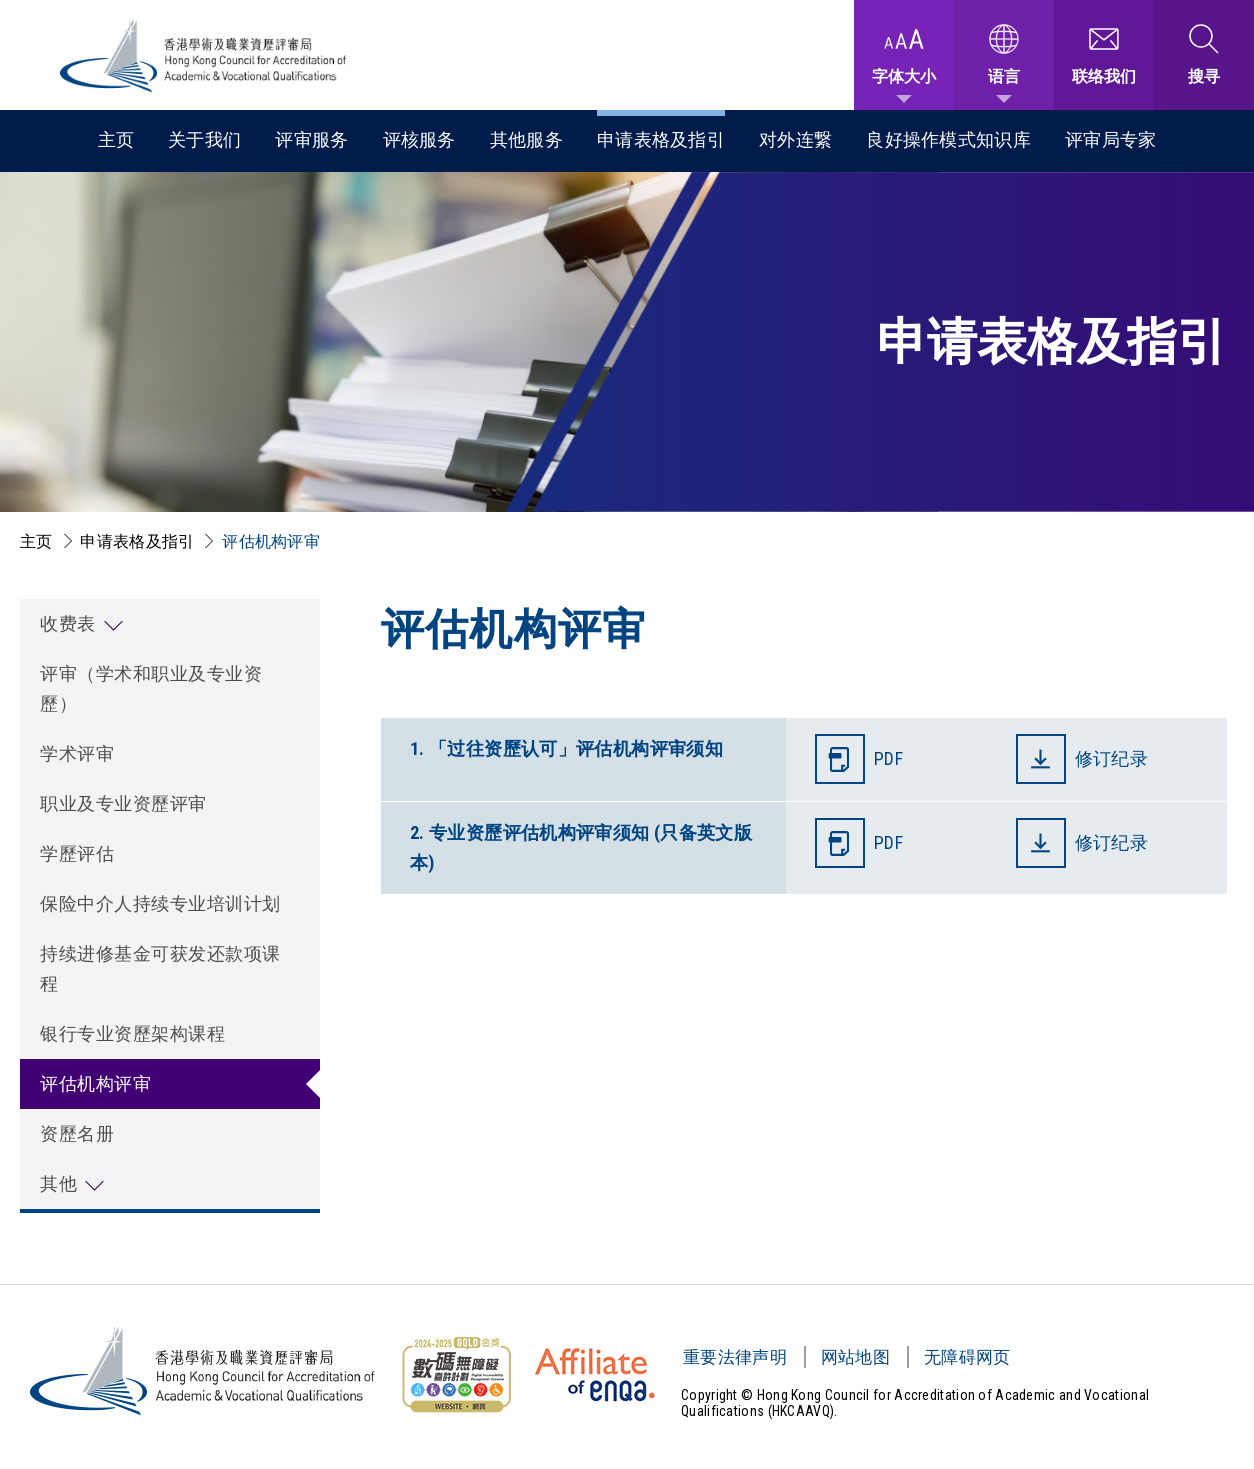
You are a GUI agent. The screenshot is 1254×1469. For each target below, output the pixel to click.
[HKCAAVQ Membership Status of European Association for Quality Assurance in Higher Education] (595, 1375)
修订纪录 (1114, 758)
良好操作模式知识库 (948, 139)
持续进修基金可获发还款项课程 (160, 968)
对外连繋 (795, 139)
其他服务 (526, 139)
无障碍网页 (967, 1357)
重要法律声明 (735, 1357)
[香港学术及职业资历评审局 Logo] (204, 55)
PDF (888, 758)
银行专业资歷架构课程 (132, 1033)
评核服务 (419, 139)
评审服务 (311, 139)
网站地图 (855, 1357)
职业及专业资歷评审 (123, 803)
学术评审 (77, 753)
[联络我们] (1104, 55)
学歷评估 (77, 853)
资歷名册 (77, 1133)
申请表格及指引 (661, 139)
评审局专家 (1111, 139)
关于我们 (204, 139)
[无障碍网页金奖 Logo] (456, 1375)
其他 (58, 1183)
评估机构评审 (271, 541)
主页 (116, 139)
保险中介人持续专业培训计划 (160, 903)
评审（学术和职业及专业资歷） (151, 688)
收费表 (68, 623)
